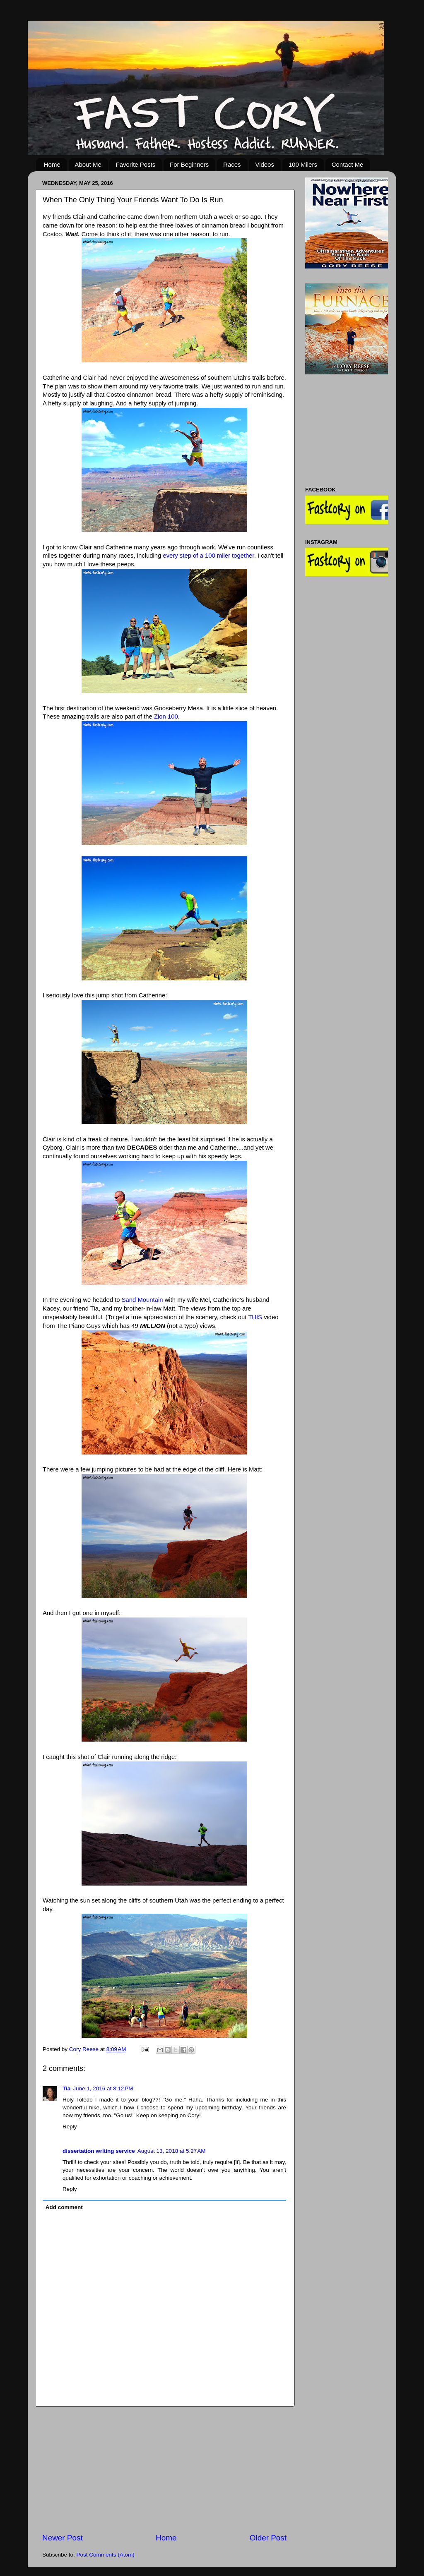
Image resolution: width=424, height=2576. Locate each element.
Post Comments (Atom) (106, 2555)
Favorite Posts (135, 164)
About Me (88, 164)
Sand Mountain (142, 1299)
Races (232, 164)
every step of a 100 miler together (208, 555)
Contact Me (348, 164)
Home (52, 164)
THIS (255, 1317)
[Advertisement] (164, 2469)
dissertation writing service (99, 2151)
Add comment (64, 2207)
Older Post (268, 2537)
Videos (264, 164)
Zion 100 (166, 716)
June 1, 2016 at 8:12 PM (103, 2088)
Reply (70, 2126)
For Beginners (189, 164)
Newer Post (62, 2537)
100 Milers (303, 164)
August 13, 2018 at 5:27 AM (171, 2151)
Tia (66, 2088)
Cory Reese (84, 2049)
